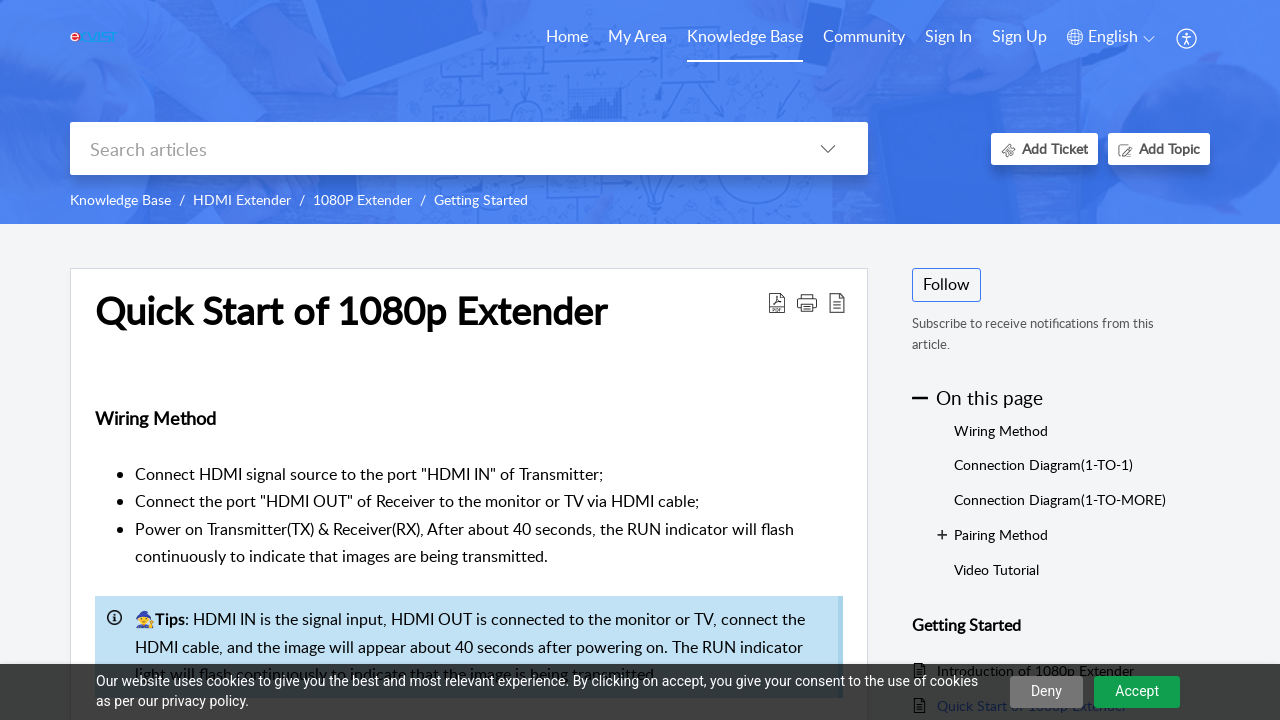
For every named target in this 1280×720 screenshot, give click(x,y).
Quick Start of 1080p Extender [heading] (351, 311)
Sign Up (1019, 36)
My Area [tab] (637, 36)
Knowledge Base (120, 199)
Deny (1046, 691)
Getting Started (481, 199)
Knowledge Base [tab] (745, 36)
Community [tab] (864, 36)
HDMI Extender (242, 199)
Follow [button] (946, 284)
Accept (1137, 691)
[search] (429, 148)
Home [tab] (567, 36)
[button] (1111, 37)
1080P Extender (362, 199)
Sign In (948, 36)
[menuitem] (948, 38)
